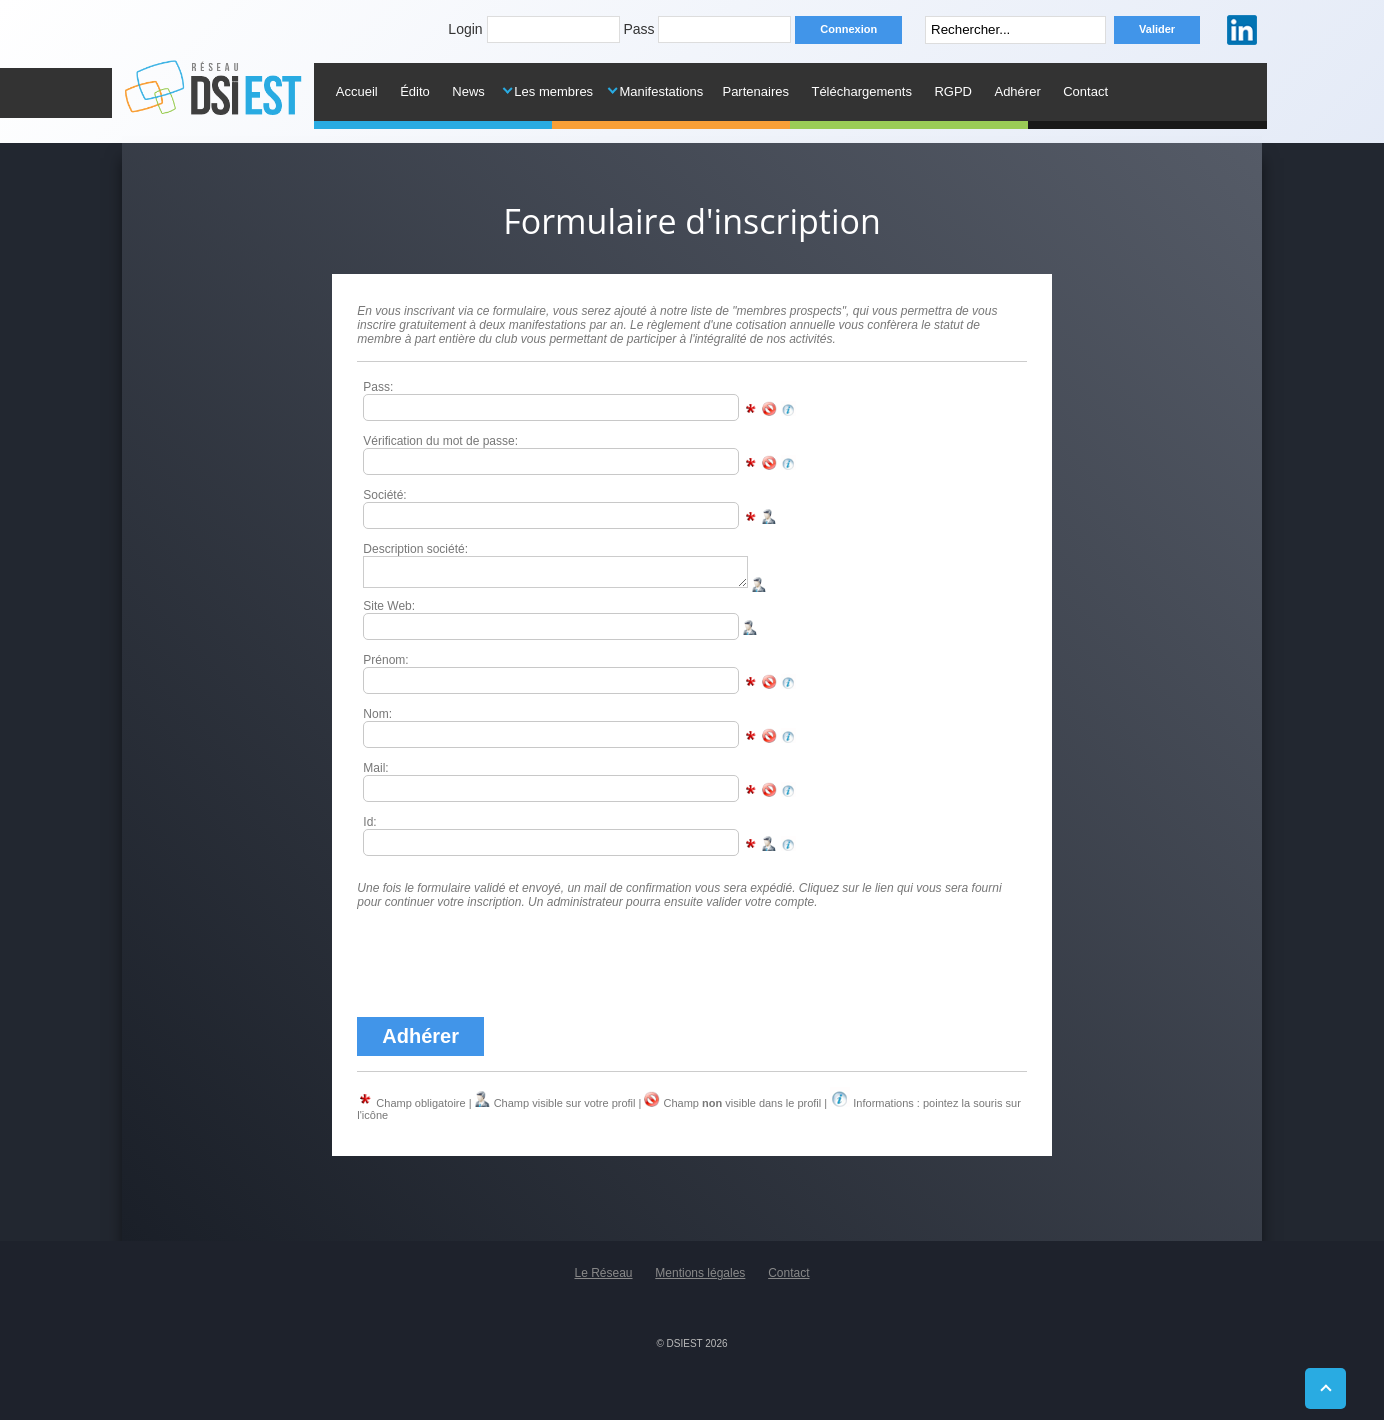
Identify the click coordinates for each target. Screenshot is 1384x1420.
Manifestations (661, 91)
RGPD (953, 91)
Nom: (377, 720)
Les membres (553, 91)
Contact (1085, 91)
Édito (415, 91)
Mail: (375, 774)
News (468, 91)
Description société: (415, 549)
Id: (369, 828)
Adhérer (1017, 91)
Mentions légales (700, 1279)
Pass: (378, 387)
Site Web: (389, 612)
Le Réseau (603, 1279)
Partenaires (755, 91)
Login (465, 29)
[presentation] (509, 969)
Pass (638, 29)
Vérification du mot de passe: (440, 441)
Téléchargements (861, 91)
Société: (384, 495)
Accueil (357, 91)
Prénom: (385, 666)
